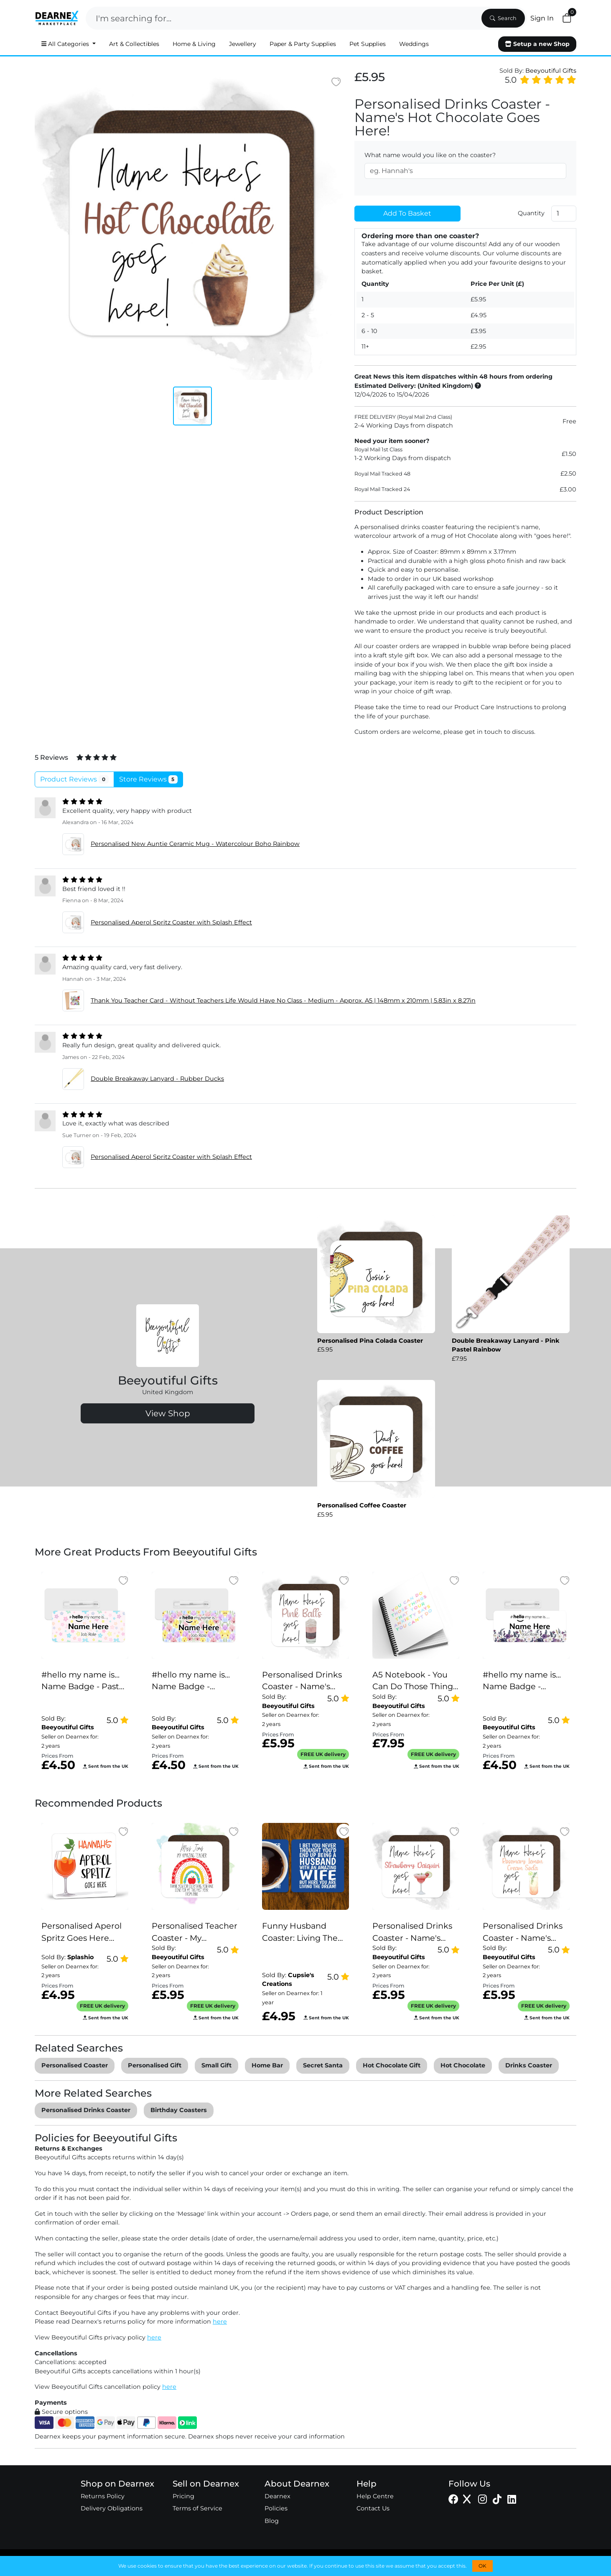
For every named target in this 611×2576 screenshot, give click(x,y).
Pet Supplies (367, 44)
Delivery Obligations (112, 2508)
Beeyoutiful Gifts (550, 70)
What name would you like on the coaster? (430, 155)
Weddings (414, 44)
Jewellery (242, 44)
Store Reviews (148, 779)
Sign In (542, 18)
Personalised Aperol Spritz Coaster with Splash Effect (171, 922)
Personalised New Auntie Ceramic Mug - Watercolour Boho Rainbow (195, 844)
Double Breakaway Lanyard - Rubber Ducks (157, 1078)
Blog (272, 2521)
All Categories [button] (66, 44)
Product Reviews (74, 779)
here (220, 2321)
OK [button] (482, 2566)
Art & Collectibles (134, 44)
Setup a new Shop (537, 44)
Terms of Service (197, 2508)
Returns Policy (103, 2496)
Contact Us (373, 2508)
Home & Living (194, 44)
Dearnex (277, 2496)
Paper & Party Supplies (303, 44)
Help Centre (375, 2496)
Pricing (183, 2496)
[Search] (283, 18)
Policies (276, 2508)
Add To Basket (407, 213)
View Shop (167, 1413)
